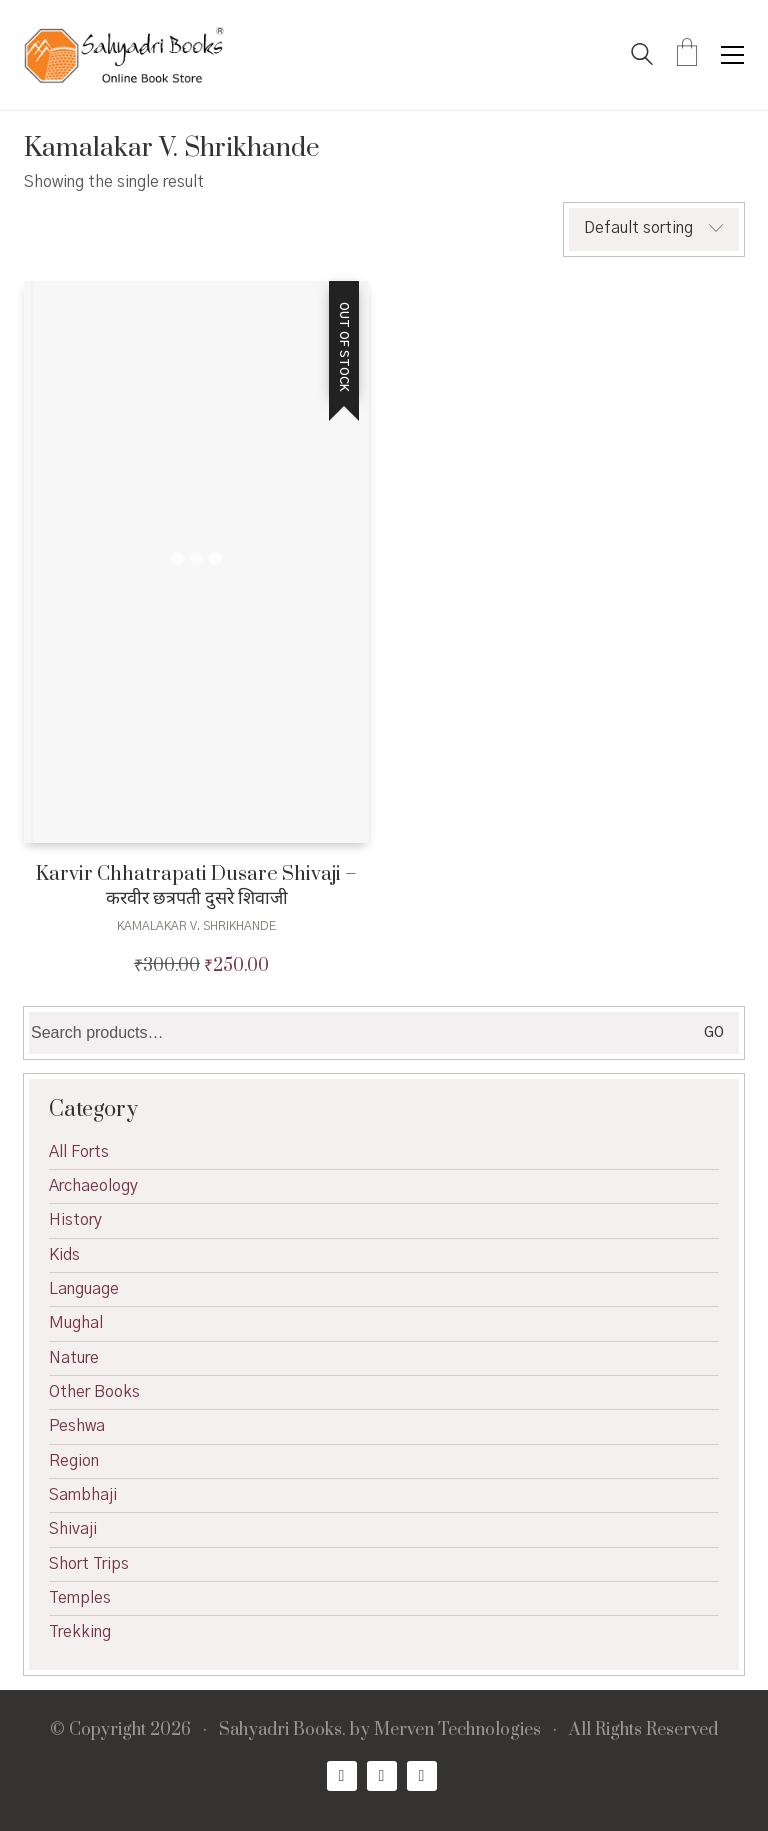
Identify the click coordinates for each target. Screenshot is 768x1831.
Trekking (80, 1632)
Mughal (76, 1323)
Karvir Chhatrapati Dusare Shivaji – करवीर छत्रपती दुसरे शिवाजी (196, 886)
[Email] (422, 1776)
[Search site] (642, 57)
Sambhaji (83, 1495)
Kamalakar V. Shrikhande (196, 926)
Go (714, 1033)
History (75, 1220)
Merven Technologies (457, 1730)
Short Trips (89, 1564)
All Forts (79, 1152)
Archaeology (93, 1186)
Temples (80, 1598)
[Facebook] (342, 1776)
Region (74, 1461)
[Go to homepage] (124, 55)
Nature (74, 1358)
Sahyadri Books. (282, 1730)
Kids (64, 1255)
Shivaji (73, 1529)
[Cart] (687, 55)
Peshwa (77, 1426)
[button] (732, 55)
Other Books (94, 1392)
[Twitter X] (382, 1776)
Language (84, 1289)
